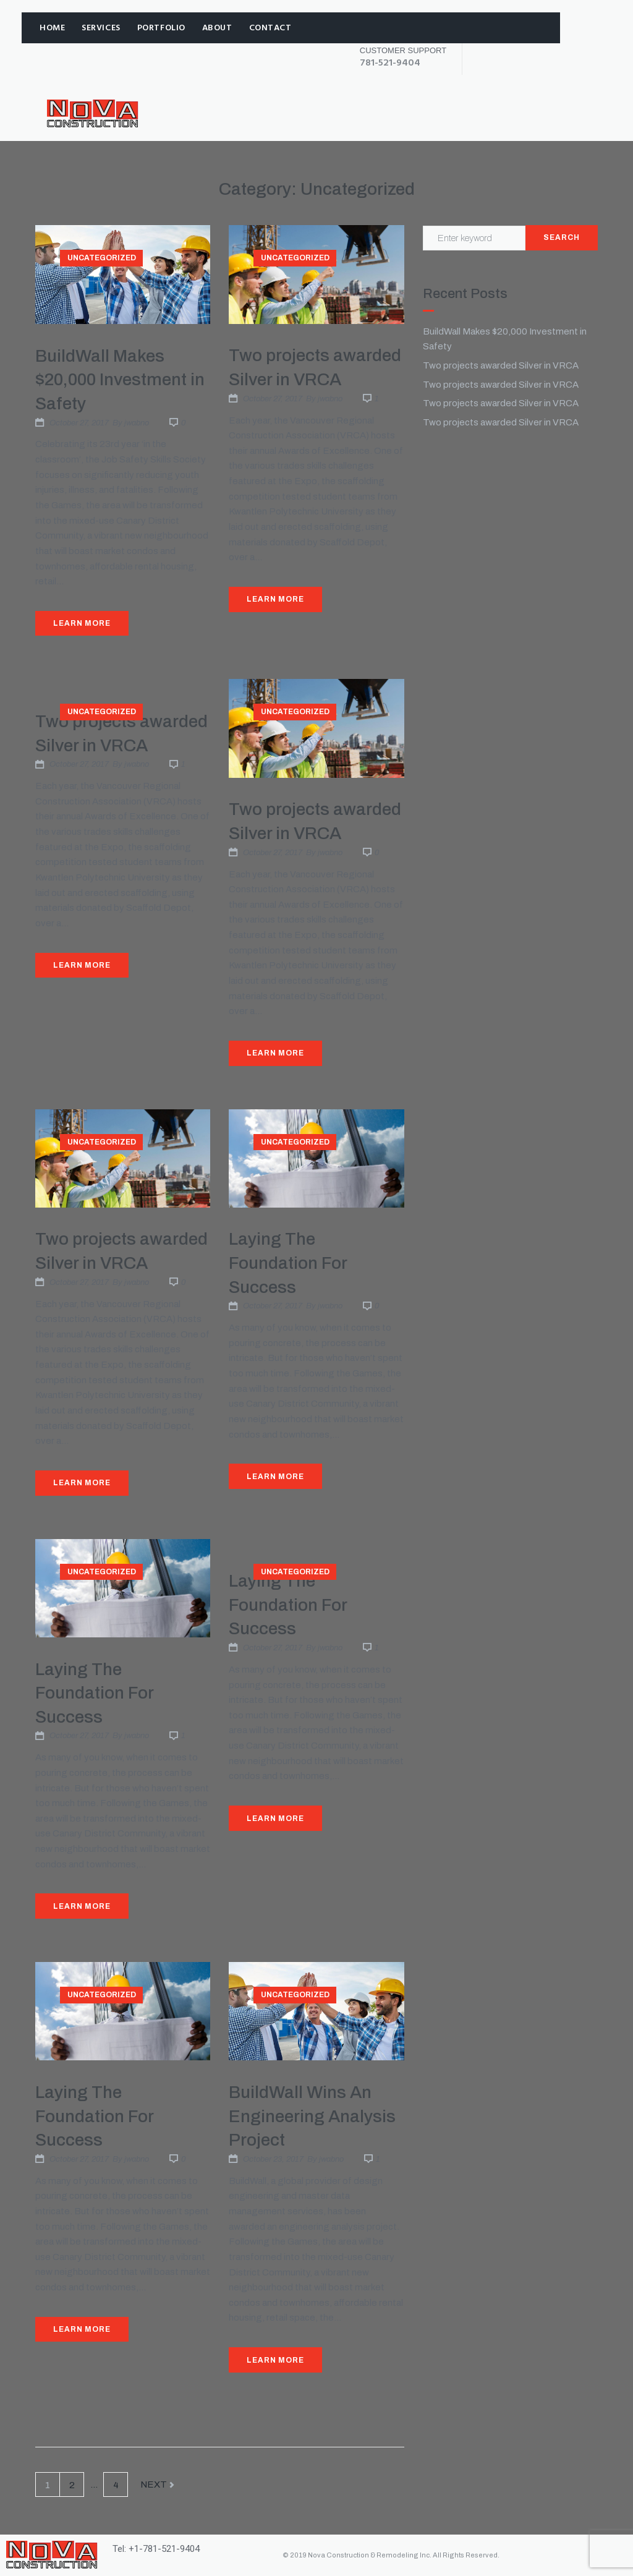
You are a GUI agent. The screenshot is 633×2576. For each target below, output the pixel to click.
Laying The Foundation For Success (288, 1262)
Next (157, 2484)
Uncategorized (101, 258)
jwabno (136, 423)
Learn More (82, 623)
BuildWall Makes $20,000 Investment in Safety (120, 379)
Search (561, 237)
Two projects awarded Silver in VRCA (501, 365)
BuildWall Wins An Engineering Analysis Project (312, 2116)
